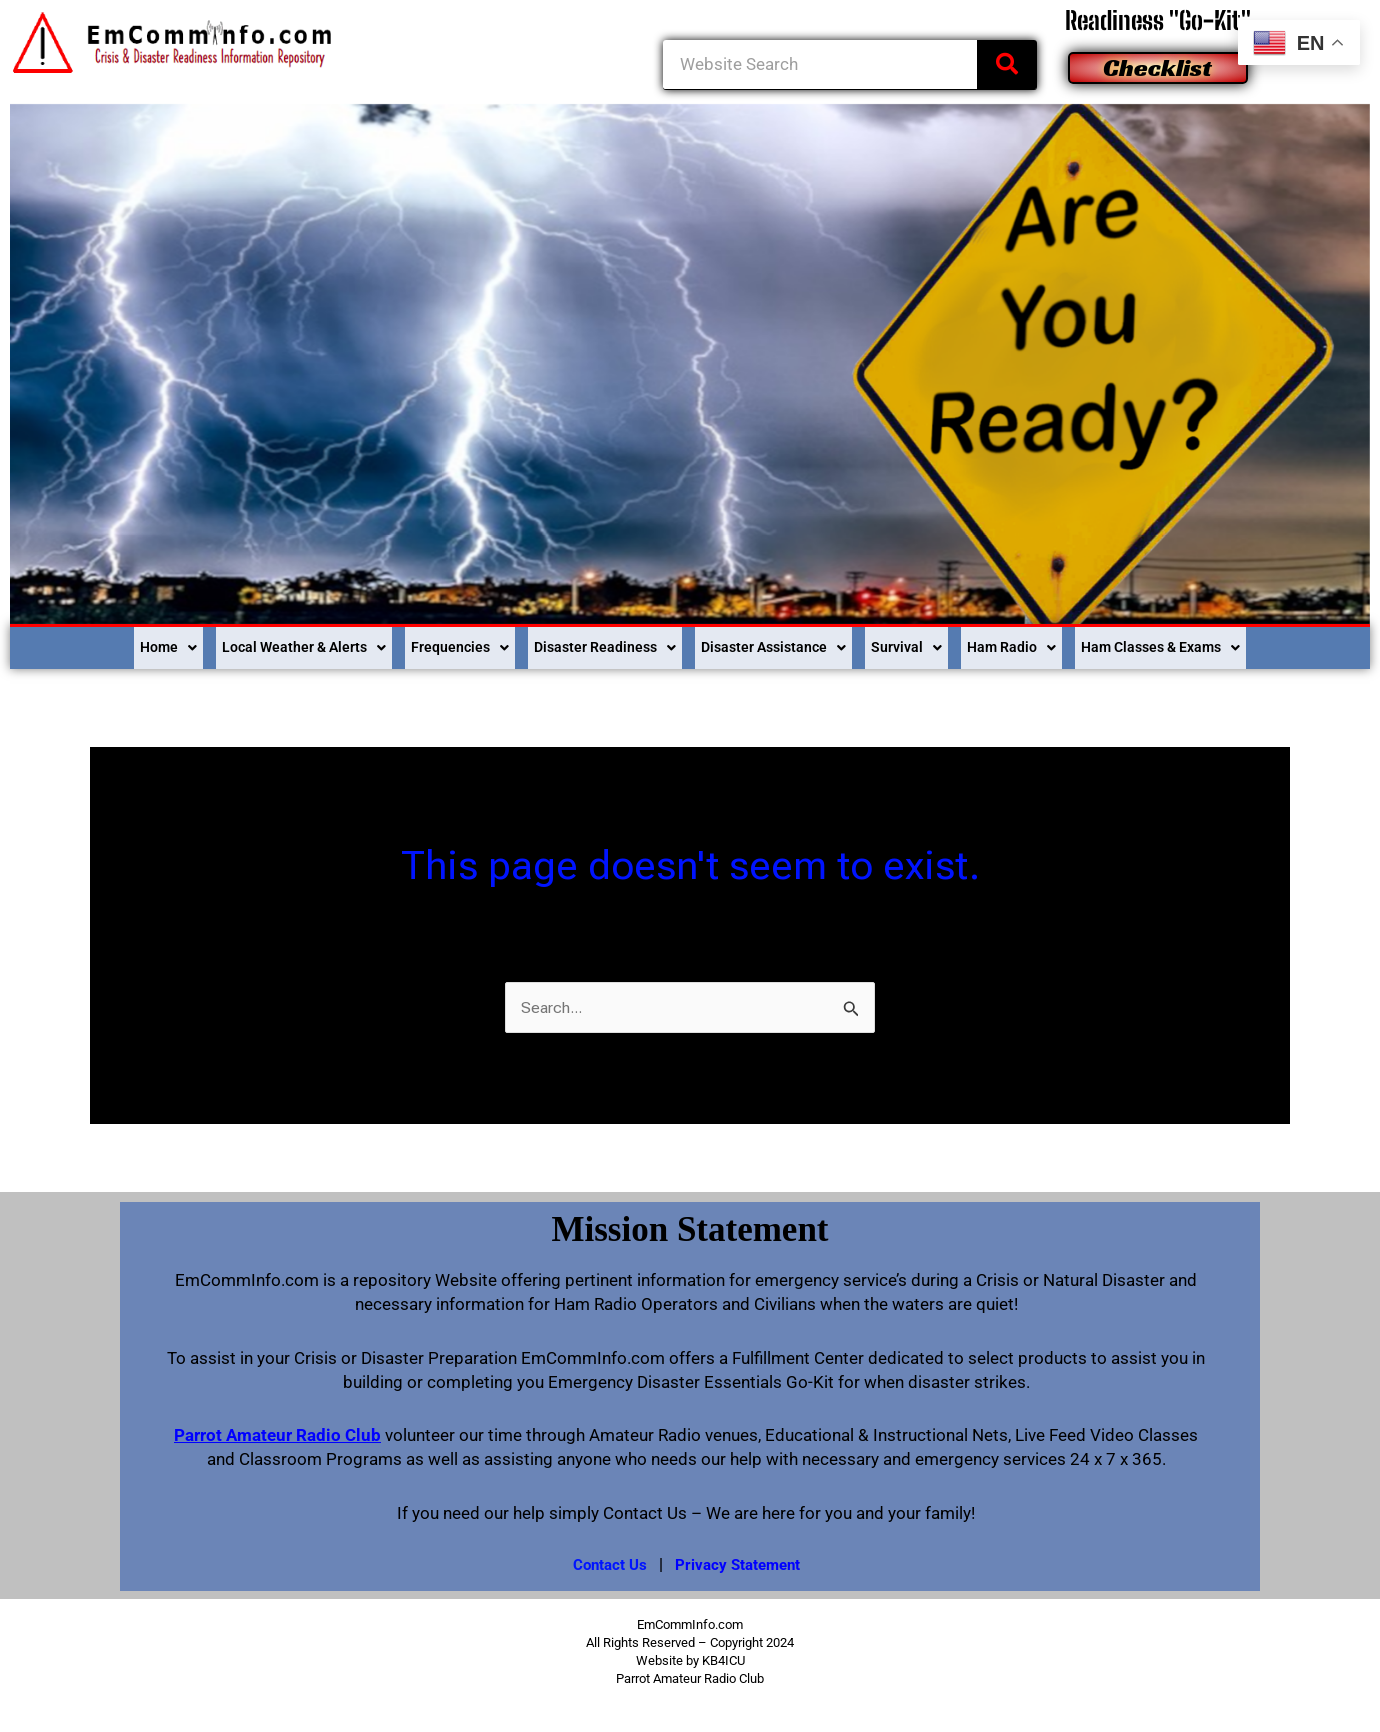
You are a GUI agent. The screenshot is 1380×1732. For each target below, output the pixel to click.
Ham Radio (1047, 644)
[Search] (1007, 64)
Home (99, 644)
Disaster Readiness (591, 644)
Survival (932, 644)
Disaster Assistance (784, 644)
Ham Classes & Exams (1219, 644)
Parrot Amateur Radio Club (277, 1430)
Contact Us (606, 1558)
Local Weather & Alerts (252, 644)
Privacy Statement (739, 1558)
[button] (99, 644)
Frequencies (428, 644)
